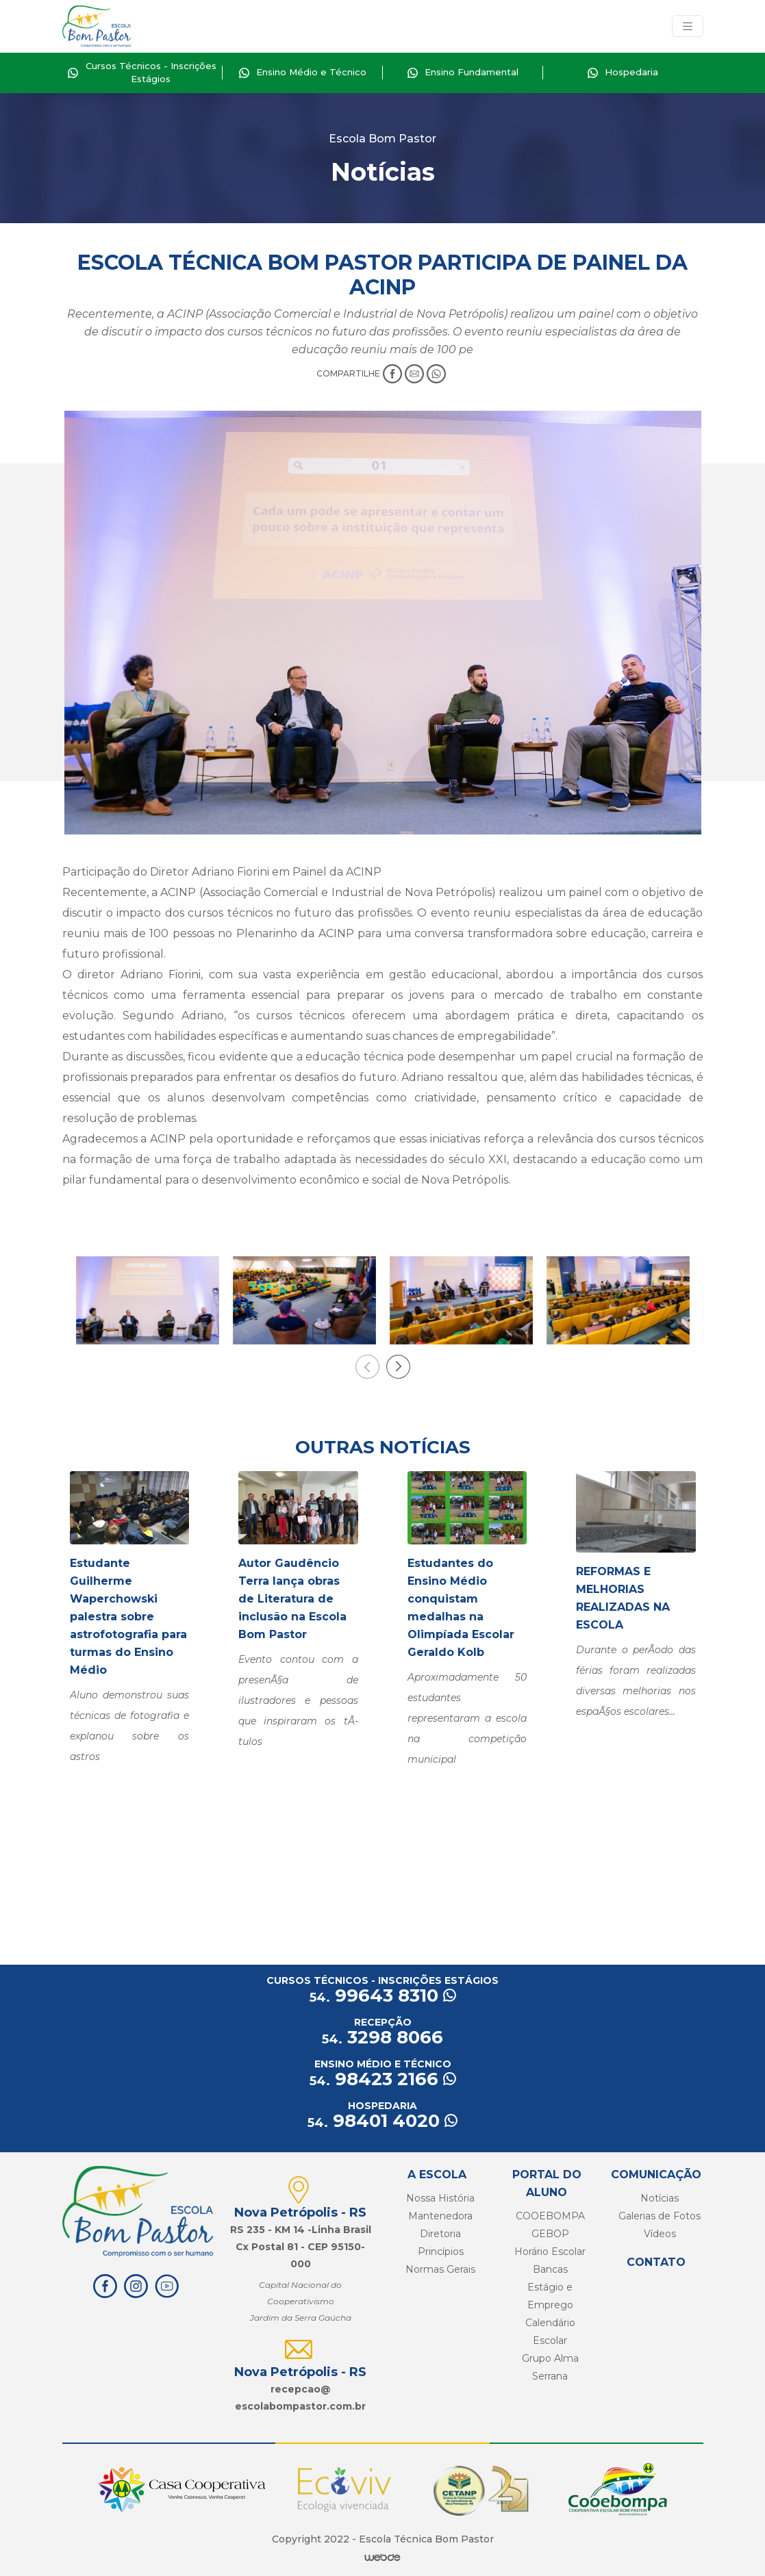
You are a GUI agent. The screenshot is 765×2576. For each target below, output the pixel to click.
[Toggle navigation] (687, 26)
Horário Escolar (550, 2251)
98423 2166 (383, 2079)
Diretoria (440, 2234)
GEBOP (550, 2234)
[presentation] (367, 1367)
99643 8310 (383, 1995)
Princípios (441, 2251)
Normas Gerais (440, 2269)
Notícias (659, 2198)
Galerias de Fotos (659, 2216)
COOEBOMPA (550, 2216)
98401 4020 (382, 2121)
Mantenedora (440, 2216)
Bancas (550, 2269)
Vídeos (660, 2234)
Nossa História (440, 2198)
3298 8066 (382, 2037)
